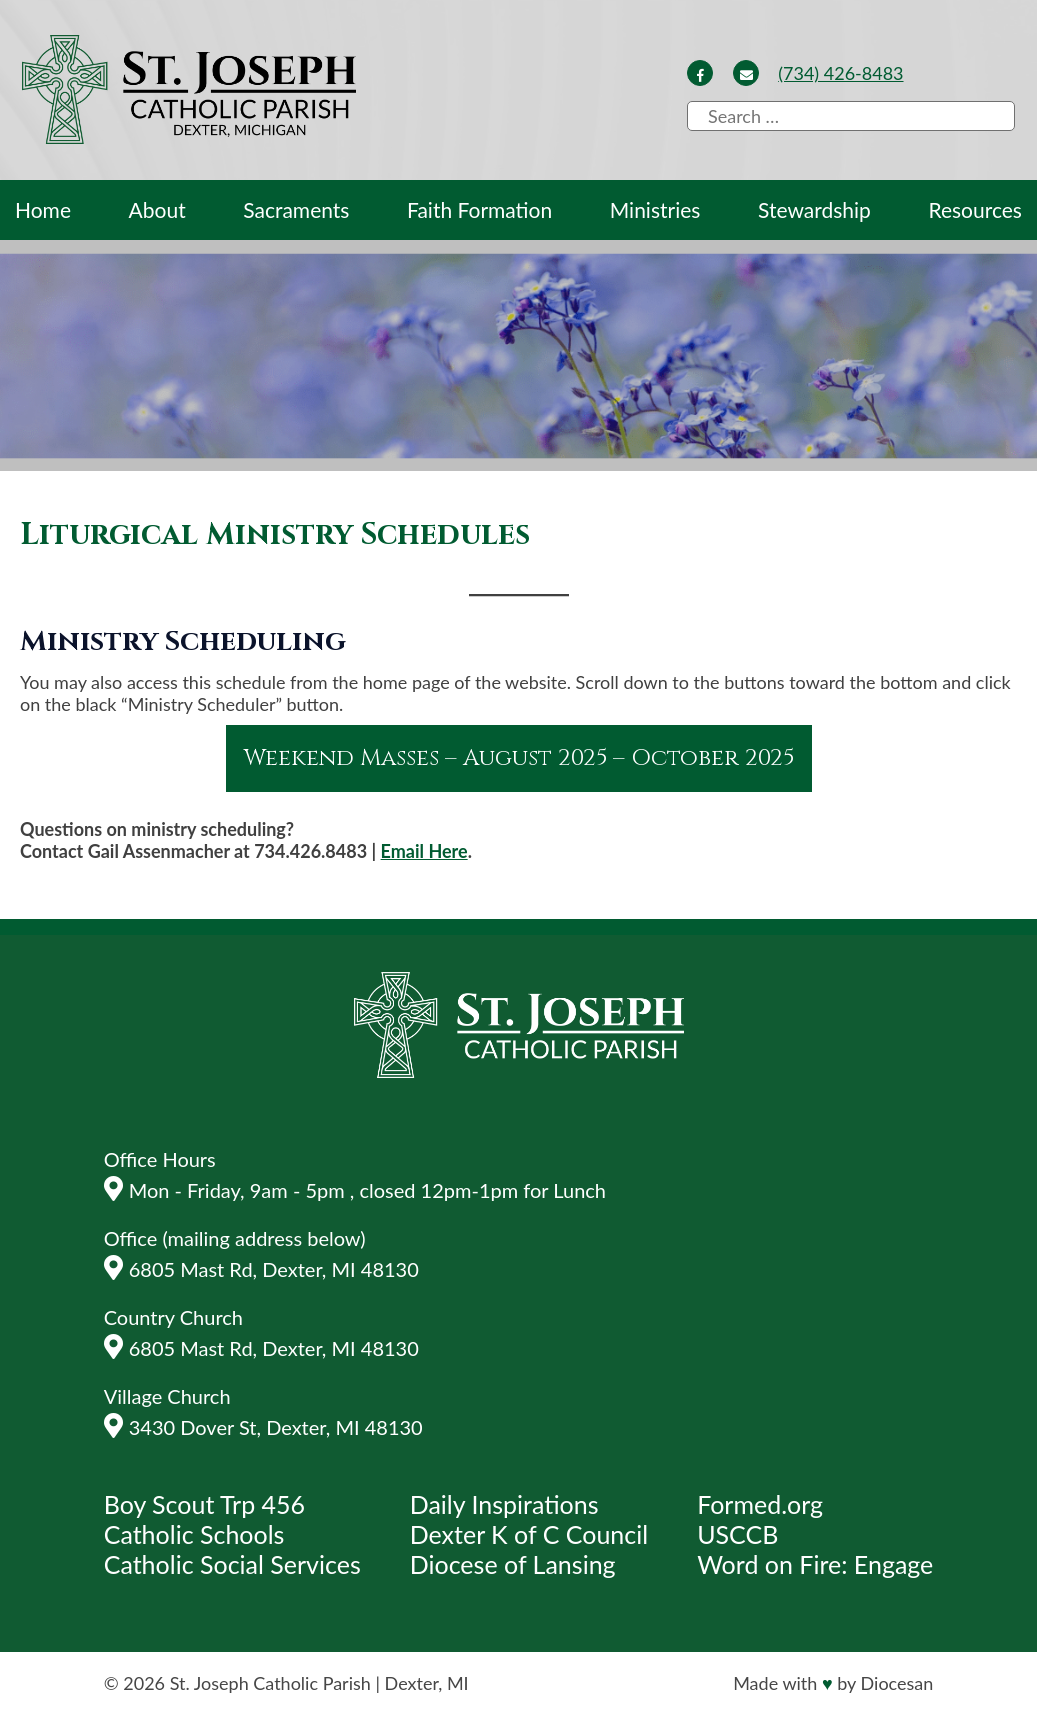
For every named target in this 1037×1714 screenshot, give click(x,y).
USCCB (737, 1534)
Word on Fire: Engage (815, 1564)
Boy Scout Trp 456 (204, 1504)
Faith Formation (479, 209)
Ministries (655, 209)
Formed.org (760, 1504)
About (157, 209)
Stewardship (814, 209)
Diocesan (897, 1683)
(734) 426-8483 (840, 73)
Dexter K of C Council (529, 1534)
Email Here (424, 851)
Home (43, 209)
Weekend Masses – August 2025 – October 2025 (519, 758)
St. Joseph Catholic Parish (270, 1683)
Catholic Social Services (232, 1564)
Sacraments (296, 209)
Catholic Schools (194, 1534)
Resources (975, 209)
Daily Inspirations (504, 1504)
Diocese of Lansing (513, 1564)
